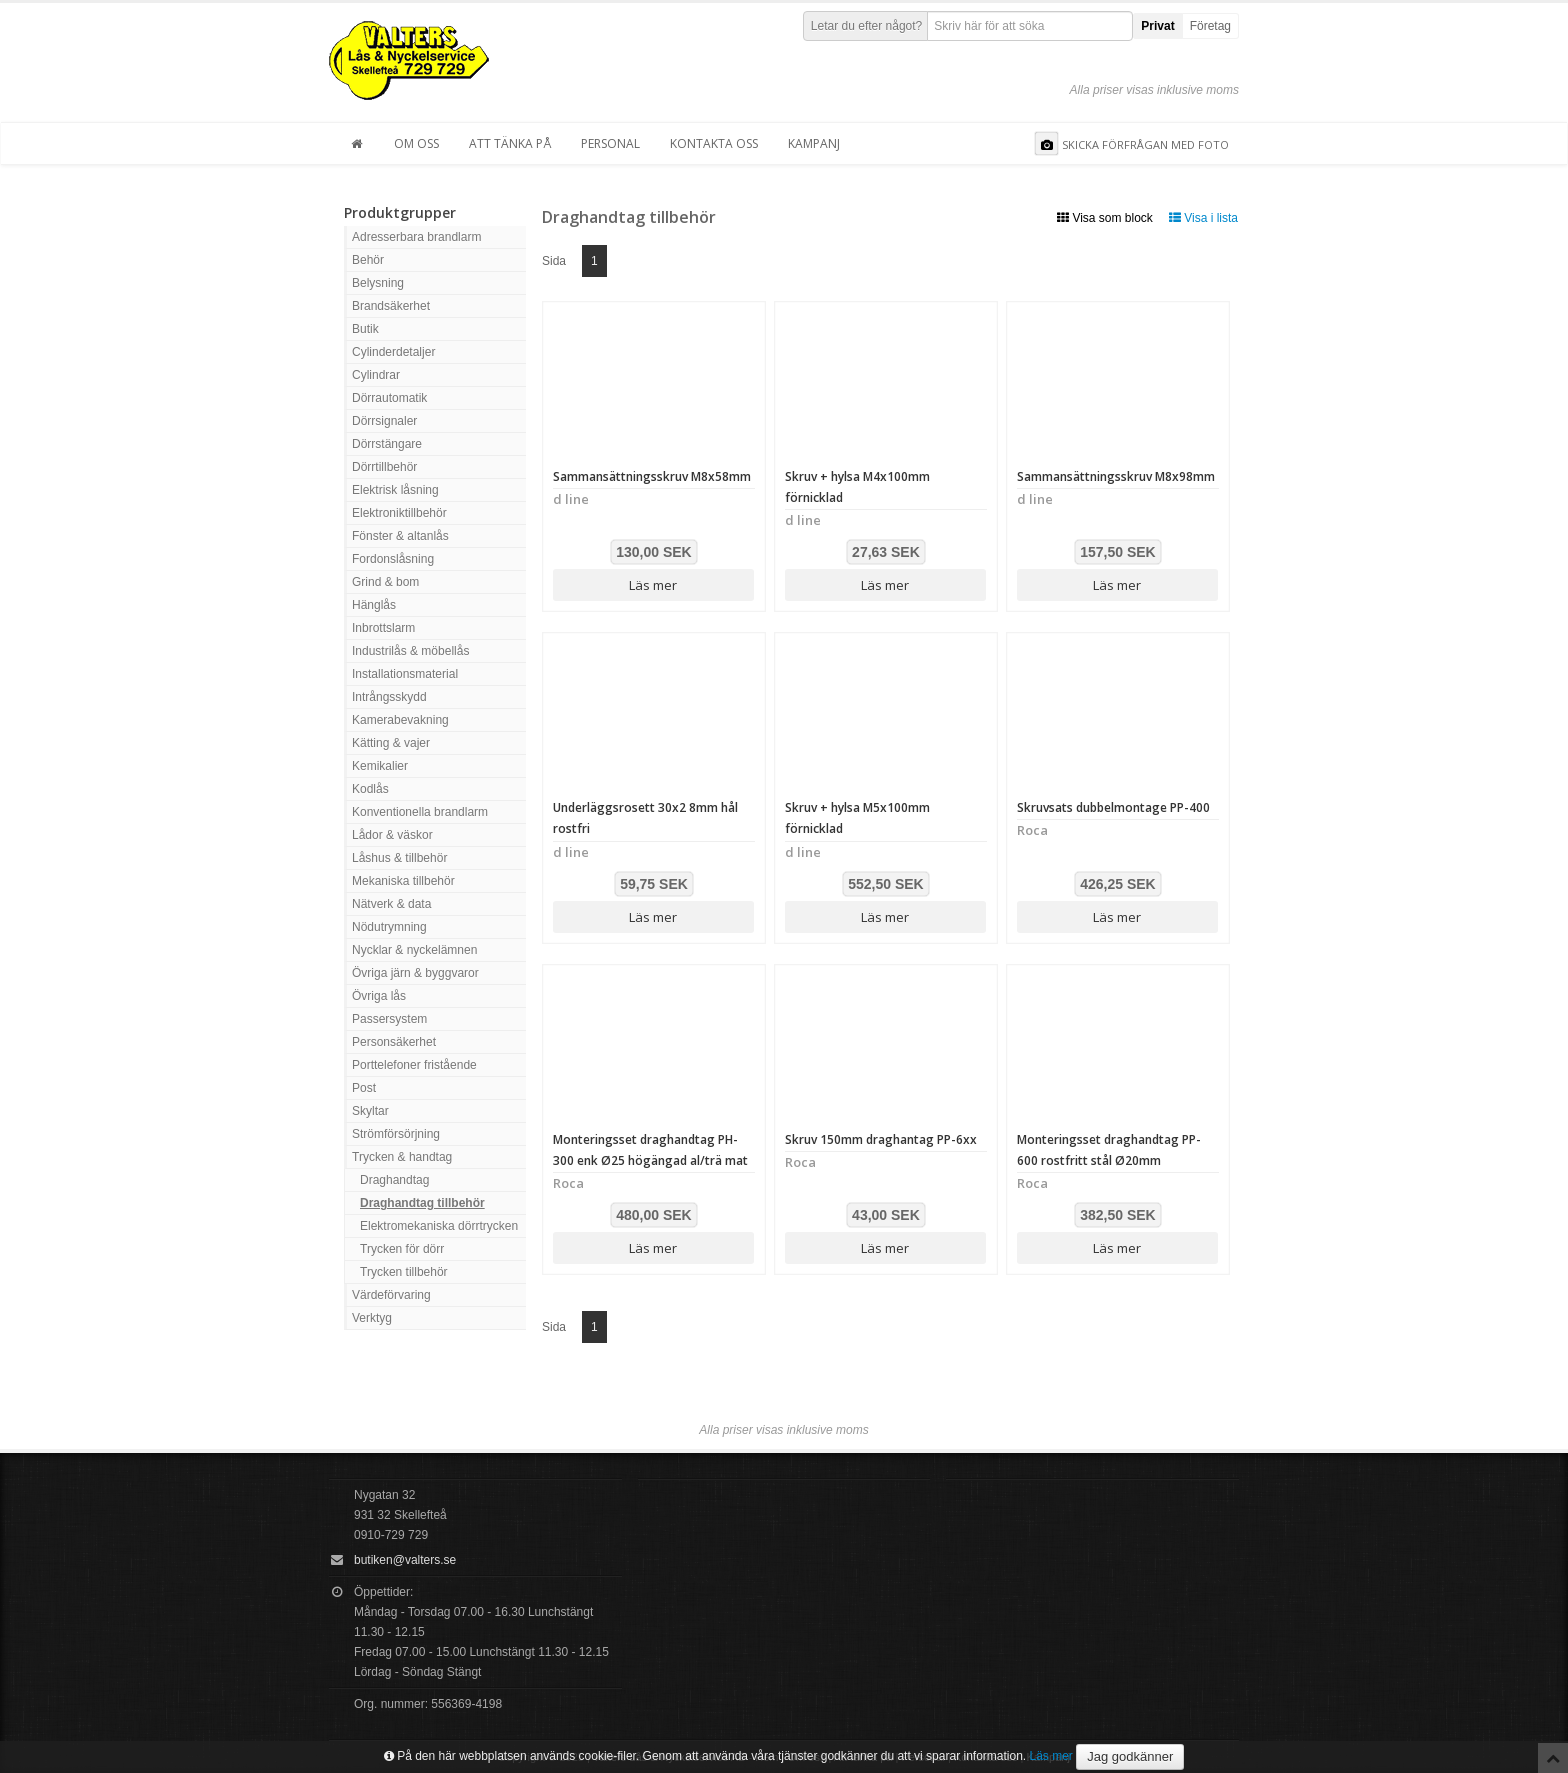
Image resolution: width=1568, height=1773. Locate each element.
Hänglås (374, 605)
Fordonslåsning (393, 559)
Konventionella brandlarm (420, 812)
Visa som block (1105, 218)
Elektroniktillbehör (399, 513)
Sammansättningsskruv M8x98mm (1116, 476)
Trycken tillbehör (404, 1272)
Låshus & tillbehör (399, 858)
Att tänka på (510, 143)
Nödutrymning (389, 927)
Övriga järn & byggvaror (415, 973)
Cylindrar (376, 375)
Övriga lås (379, 996)
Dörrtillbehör (384, 467)
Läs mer (653, 585)
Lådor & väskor (392, 835)
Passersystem (389, 1019)
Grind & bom (385, 582)
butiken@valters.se (405, 1560)
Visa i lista (1203, 218)
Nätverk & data (391, 904)
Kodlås (370, 789)
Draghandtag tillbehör (422, 1203)
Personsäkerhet (394, 1042)
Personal (610, 143)
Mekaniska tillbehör (403, 881)
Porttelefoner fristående (414, 1065)
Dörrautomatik (389, 398)
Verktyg (372, 1318)
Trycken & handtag (402, 1157)
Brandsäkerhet (391, 306)
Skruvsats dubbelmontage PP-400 (1113, 807)
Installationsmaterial (405, 674)
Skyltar (370, 1111)
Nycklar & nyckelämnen (414, 950)
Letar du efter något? (866, 26)
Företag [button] (1210, 26)
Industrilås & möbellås (410, 651)
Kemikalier (380, 766)
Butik (365, 329)
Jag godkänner (1130, 1756)
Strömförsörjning (396, 1134)
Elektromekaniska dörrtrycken (439, 1226)
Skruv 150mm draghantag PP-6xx (881, 1139)
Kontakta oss (714, 143)
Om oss (416, 143)
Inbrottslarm (383, 628)
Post (364, 1088)
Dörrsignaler (384, 421)
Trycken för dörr (402, 1249)
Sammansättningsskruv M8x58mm (652, 476)
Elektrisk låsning (395, 490)
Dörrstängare (387, 444)
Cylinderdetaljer (393, 352)
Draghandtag (394, 1180)
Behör (368, 260)
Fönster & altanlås (400, 536)
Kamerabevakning (400, 720)
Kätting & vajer (391, 743)
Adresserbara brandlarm (416, 237)
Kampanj (814, 143)
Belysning (378, 283)
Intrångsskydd (389, 697)
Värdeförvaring (391, 1295)
